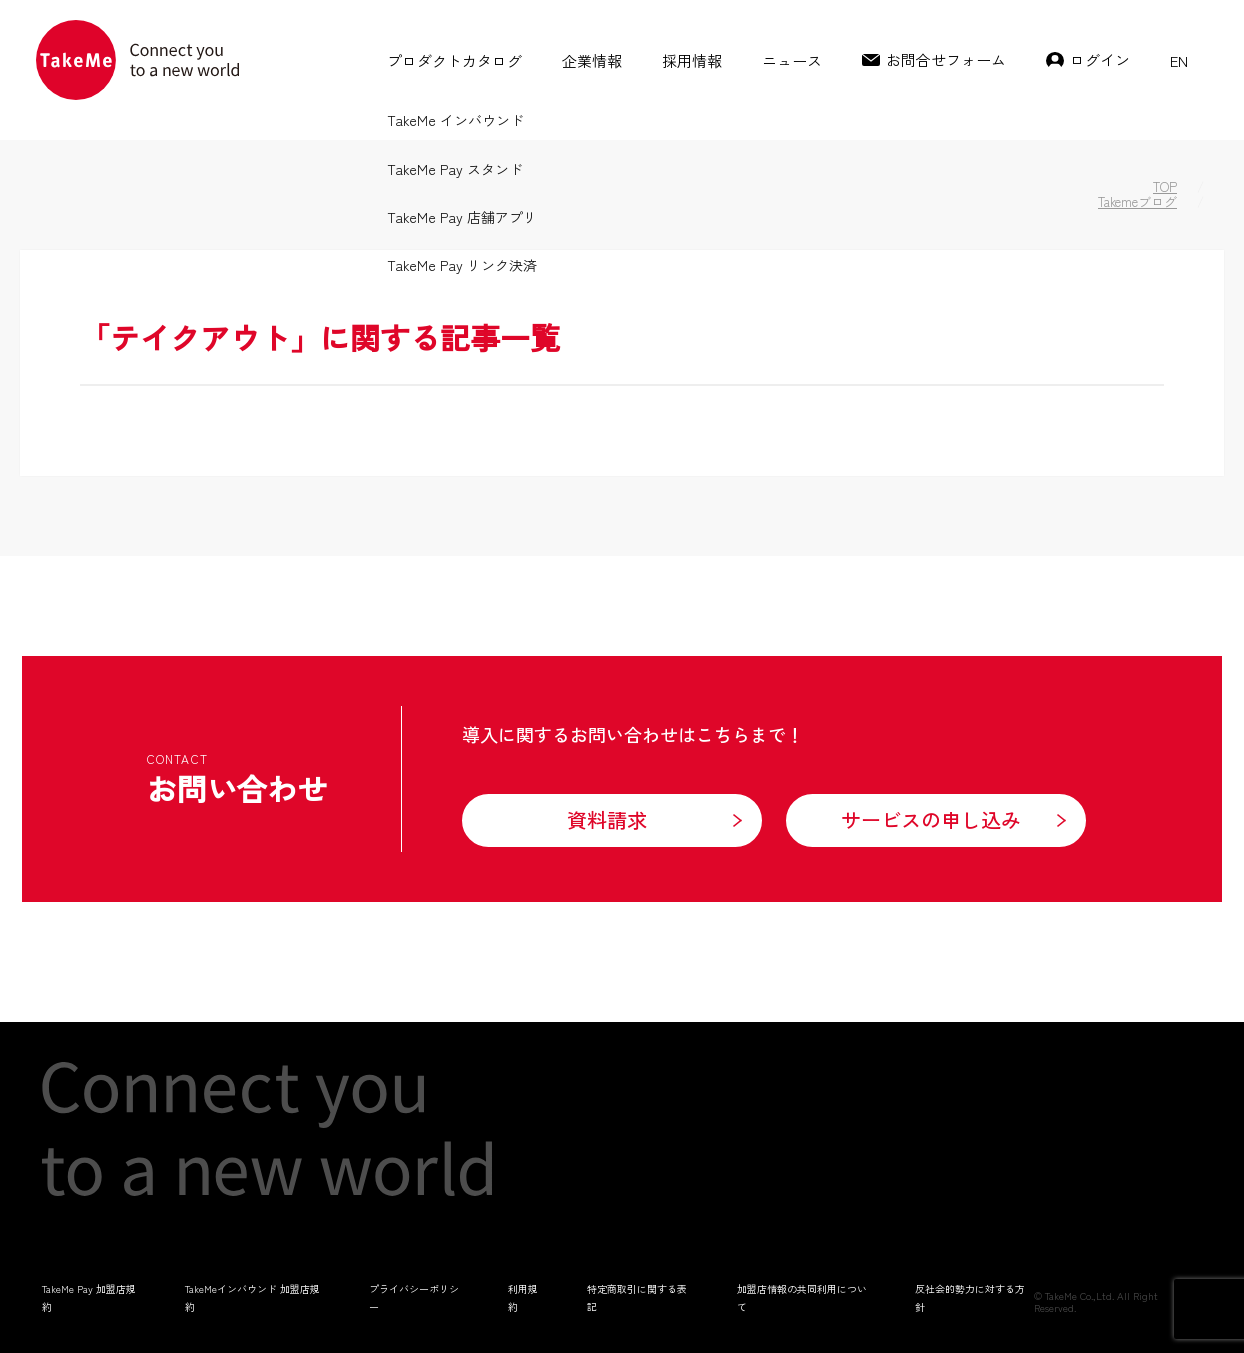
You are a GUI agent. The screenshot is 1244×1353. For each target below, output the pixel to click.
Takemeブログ (1137, 201)
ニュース (792, 60)
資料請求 (607, 819)
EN (1179, 60)
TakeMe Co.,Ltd (1078, 1295)
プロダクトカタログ (454, 60)
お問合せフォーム (946, 59)
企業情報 (592, 60)
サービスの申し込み (931, 819)
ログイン (1100, 59)
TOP (1165, 186)
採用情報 (692, 60)
